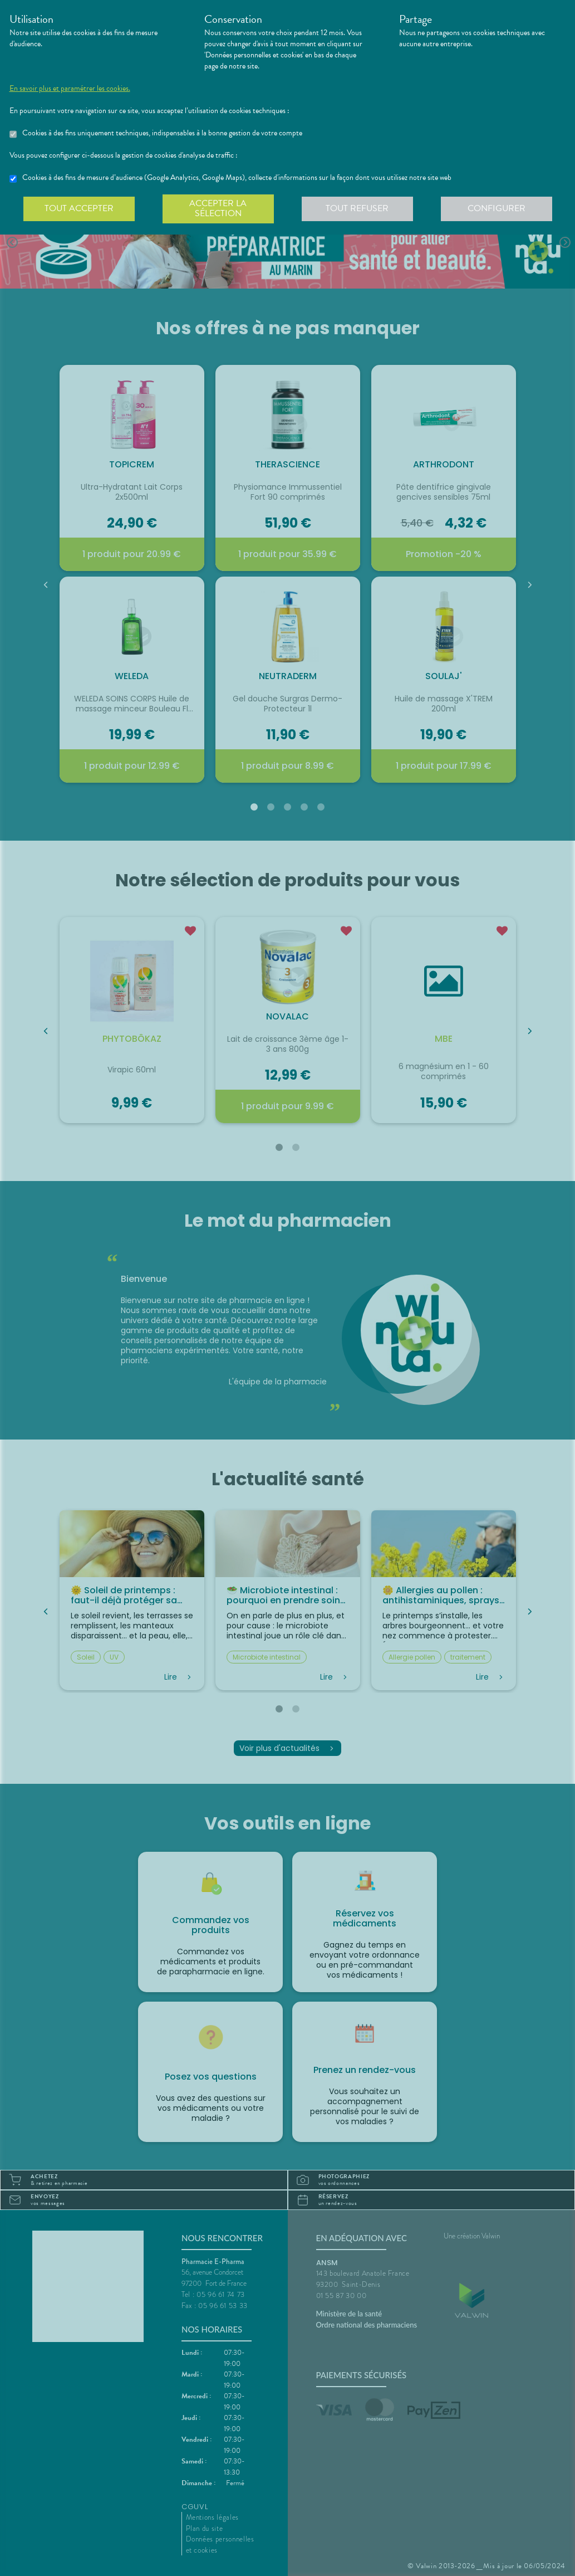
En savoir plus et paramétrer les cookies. (69, 88)
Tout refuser (357, 208)
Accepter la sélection (218, 208)
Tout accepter (79, 208)
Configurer (496, 208)
